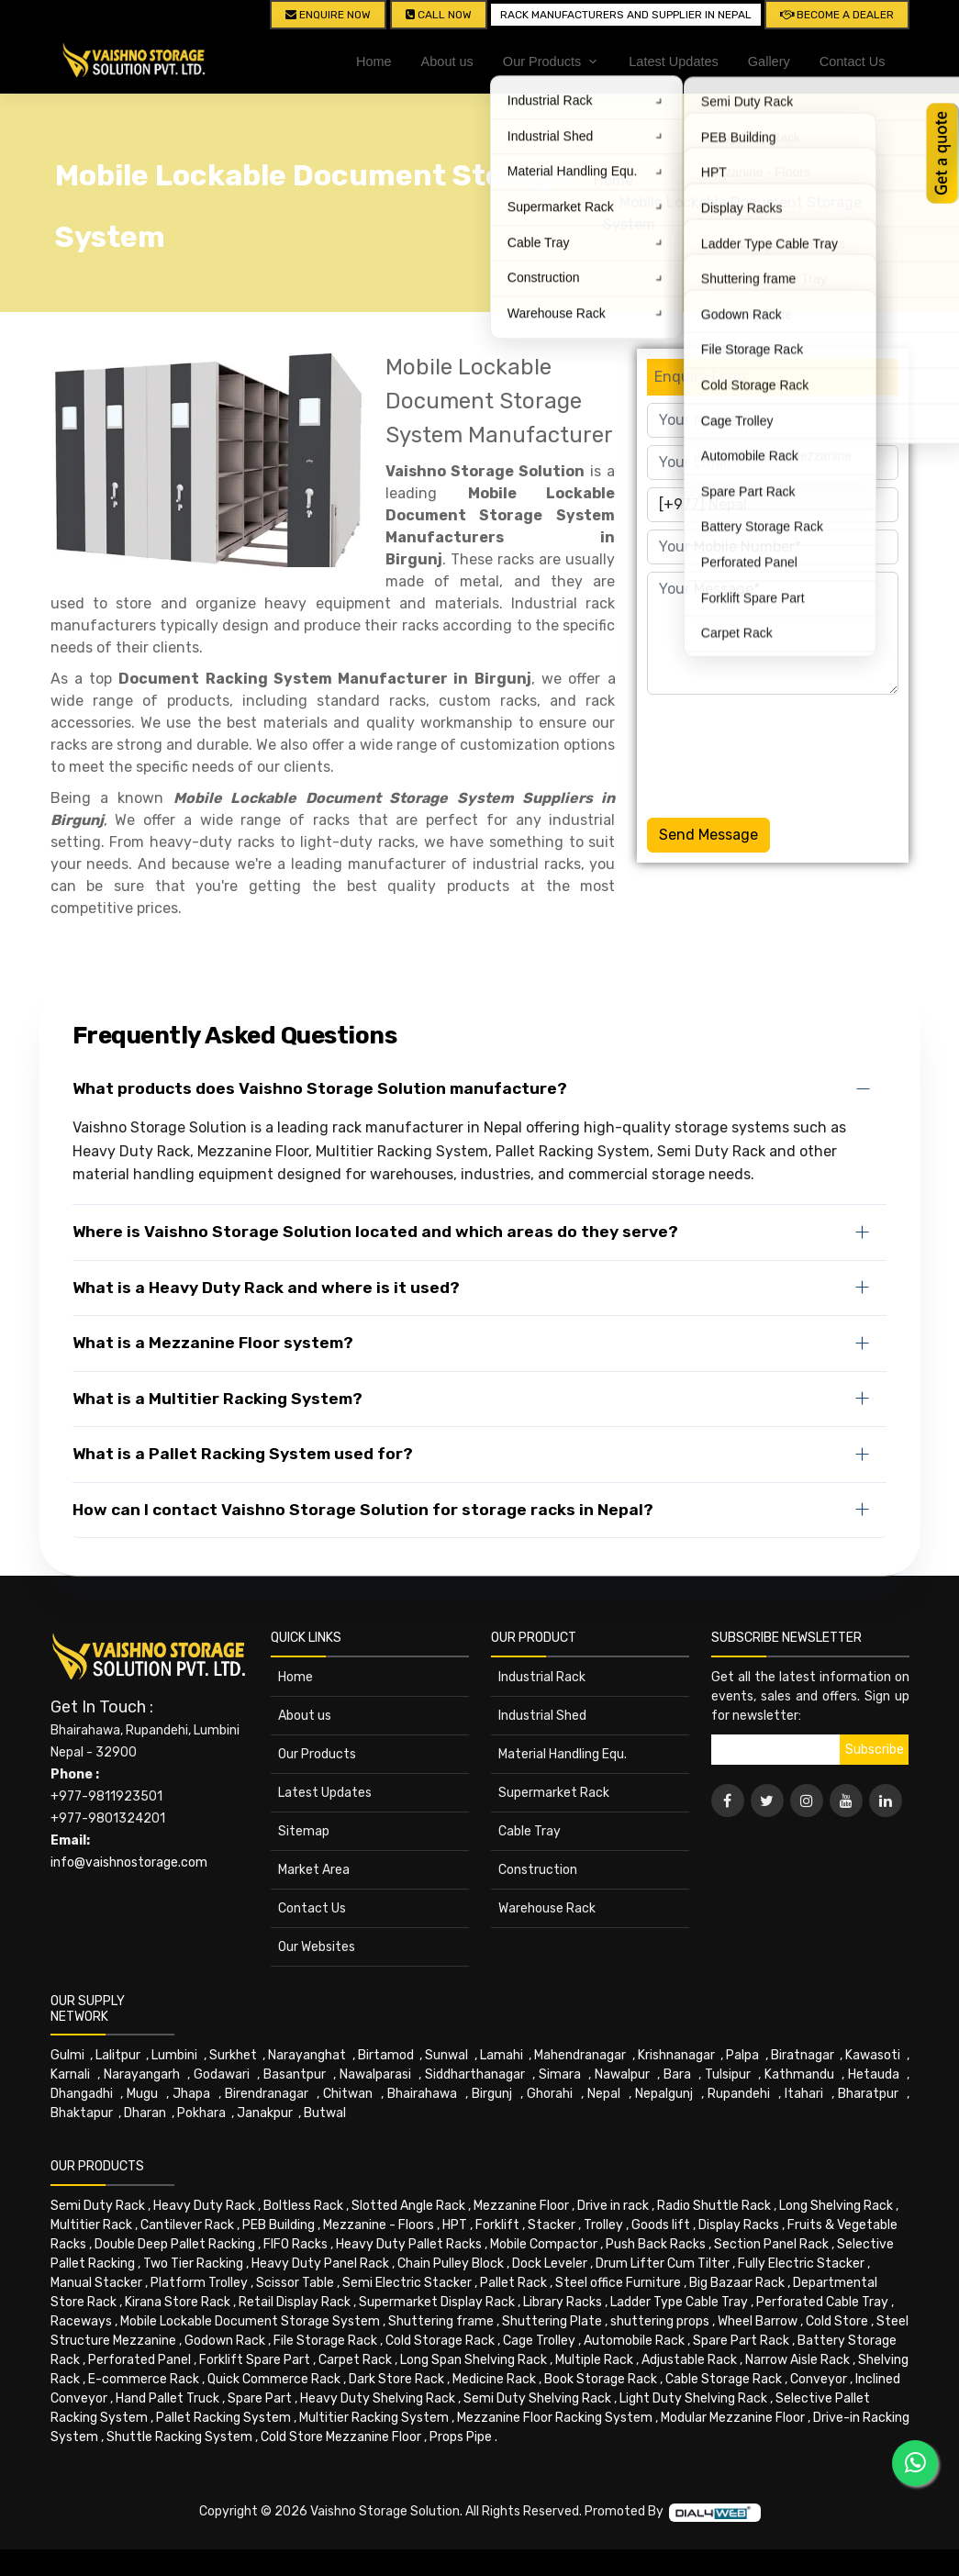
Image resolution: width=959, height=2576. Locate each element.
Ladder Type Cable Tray (679, 2302)
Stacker (551, 2225)
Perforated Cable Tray (822, 2302)
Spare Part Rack (741, 2340)
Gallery (769, 61)
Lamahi (501, 2055)
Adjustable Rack (689, 2360)
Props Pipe (460, 2437)
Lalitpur (117, 2055)
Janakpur (265, 2113)
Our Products (317, 1754)
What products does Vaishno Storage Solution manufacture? (319, 1088)
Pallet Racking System (223, 2417)
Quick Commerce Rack (273, 2379)
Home (374, 61)
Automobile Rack (634, 2340)
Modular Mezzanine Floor (733, 2417)
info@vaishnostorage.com (128, 1862)
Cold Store (837, 2321)
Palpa (742, 2055)
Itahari (804, 2094)
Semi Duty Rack (97, 2206)
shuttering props (659, 2321)
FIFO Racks (295, 2244)
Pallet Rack (513, 2283)
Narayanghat (307, 2055)
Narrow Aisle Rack (797, 2360)
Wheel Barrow (757, 2321)
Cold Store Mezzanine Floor (341, 2437)
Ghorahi (550, 2094)
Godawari (222, 2074)
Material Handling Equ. (562, 1754)
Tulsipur (728, 2074)
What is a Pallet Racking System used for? (242, 1453)
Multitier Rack (91, 2225)
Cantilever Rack (187, 2225)
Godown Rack (224, 2340)
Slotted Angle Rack (408, 2206)
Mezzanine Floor (521, 2206)
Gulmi (67, 2055)
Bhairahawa (422, 2094)
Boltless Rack (303, 2206)
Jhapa (191, 2094)
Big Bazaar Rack (737, 2283)
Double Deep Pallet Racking (175, 2244)
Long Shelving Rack (836, 2206)
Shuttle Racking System (179, 2437)
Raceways (81, 2321)
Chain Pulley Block (450, 2263)
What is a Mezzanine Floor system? (212, 1342)
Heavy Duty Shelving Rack (377, 2398)
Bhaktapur (81, 2113)
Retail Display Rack (295, 2302)
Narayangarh (142, 2074)
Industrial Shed (542, 1715)
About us (447, 61)
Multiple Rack (594, 2360)
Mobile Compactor (543, 2244)
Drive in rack (613, 2206)
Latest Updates (674, 61)
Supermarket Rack (553, 1793)
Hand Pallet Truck (167, 2398)
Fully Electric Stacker (801, 2263)
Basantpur (294, 2074)
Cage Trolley (539, 2340)
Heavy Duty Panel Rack (320, 2263)
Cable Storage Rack (723, 2379)
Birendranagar (266, 2094)
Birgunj (492, 2094)
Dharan (145, 2113)
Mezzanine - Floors (378, 2225)
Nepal (603, 2094)
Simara (560, 2074)
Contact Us (853, 61)
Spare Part (260, 2398)
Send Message (708, 834)
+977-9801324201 (107, 1818)
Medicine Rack (494, 2379)
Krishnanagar (676, 2055)
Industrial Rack (541, 1677)
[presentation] (786, 752)
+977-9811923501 (106, 1796)
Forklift (497, 2225)
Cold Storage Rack (440, 2340)
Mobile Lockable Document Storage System (250, 2321)
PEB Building (278, 2225)
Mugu (142, 2094)
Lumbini (174, 2055)
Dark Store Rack (396, 2379)
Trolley (603, 2225)
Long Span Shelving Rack (473, 2360)
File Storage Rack (325, 2340)
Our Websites (316, 1947)
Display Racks (738, 2225)
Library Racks (562, 2302)
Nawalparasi (375, 2074)
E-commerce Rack (143, 2379)
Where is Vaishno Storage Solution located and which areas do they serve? (375, 1231)
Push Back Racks (656, 2244)
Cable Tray (529, 1831)
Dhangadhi (81, 2094)
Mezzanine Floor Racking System (554, 2417)
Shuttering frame (441, 2321)
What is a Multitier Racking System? (217, 1398)
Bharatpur (868, 2094)
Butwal (325, 2113)
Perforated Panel (139, 2360)
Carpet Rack (355, 2360)
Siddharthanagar (475, 2074)
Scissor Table (295, 2283)
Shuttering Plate (552, 2321)
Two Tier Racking (193, 2263)
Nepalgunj (664, 2094)
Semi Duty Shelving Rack (537, 2398)
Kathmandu (799, 2074)
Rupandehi (739, 2094)
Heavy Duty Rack (204, 2206)
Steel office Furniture (618, 2283)
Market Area (314, 1870)
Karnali (70, 2074)
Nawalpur (622, 2074)
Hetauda (873, 2074)
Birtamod (386, 2055)
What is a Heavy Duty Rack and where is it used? (266, 1287)
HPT (454, 2225)
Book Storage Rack (600, 2379)
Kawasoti (872, 2055)
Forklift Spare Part (254, 2360)
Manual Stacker (96, 2283)
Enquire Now (328, 14)
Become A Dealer (837, 14)
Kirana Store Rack (177, 2302)
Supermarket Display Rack (437, 2302)
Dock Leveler (549, 2263)
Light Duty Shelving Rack (693, 2398)
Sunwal (446, 2055)
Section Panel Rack (771, 2244)
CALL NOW (439, 14)
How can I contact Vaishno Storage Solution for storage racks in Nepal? (362, 1509)
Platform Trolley (199, 2283)
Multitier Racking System (374, 2417)
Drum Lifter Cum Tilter (663, 2263)
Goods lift (660, 2225)
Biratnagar (802, 2055)
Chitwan (348, 2094)
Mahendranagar (580, 2055)
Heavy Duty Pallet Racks (409, 2244)
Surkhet (233, 2055)
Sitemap (303, 1831)
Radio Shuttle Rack (714, 2206)
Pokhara (201, 2113)
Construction (537, 1870)
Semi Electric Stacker (407, 2283)
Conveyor (818, 2379)
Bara (677, 2074)
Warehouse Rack (547, 1908)
